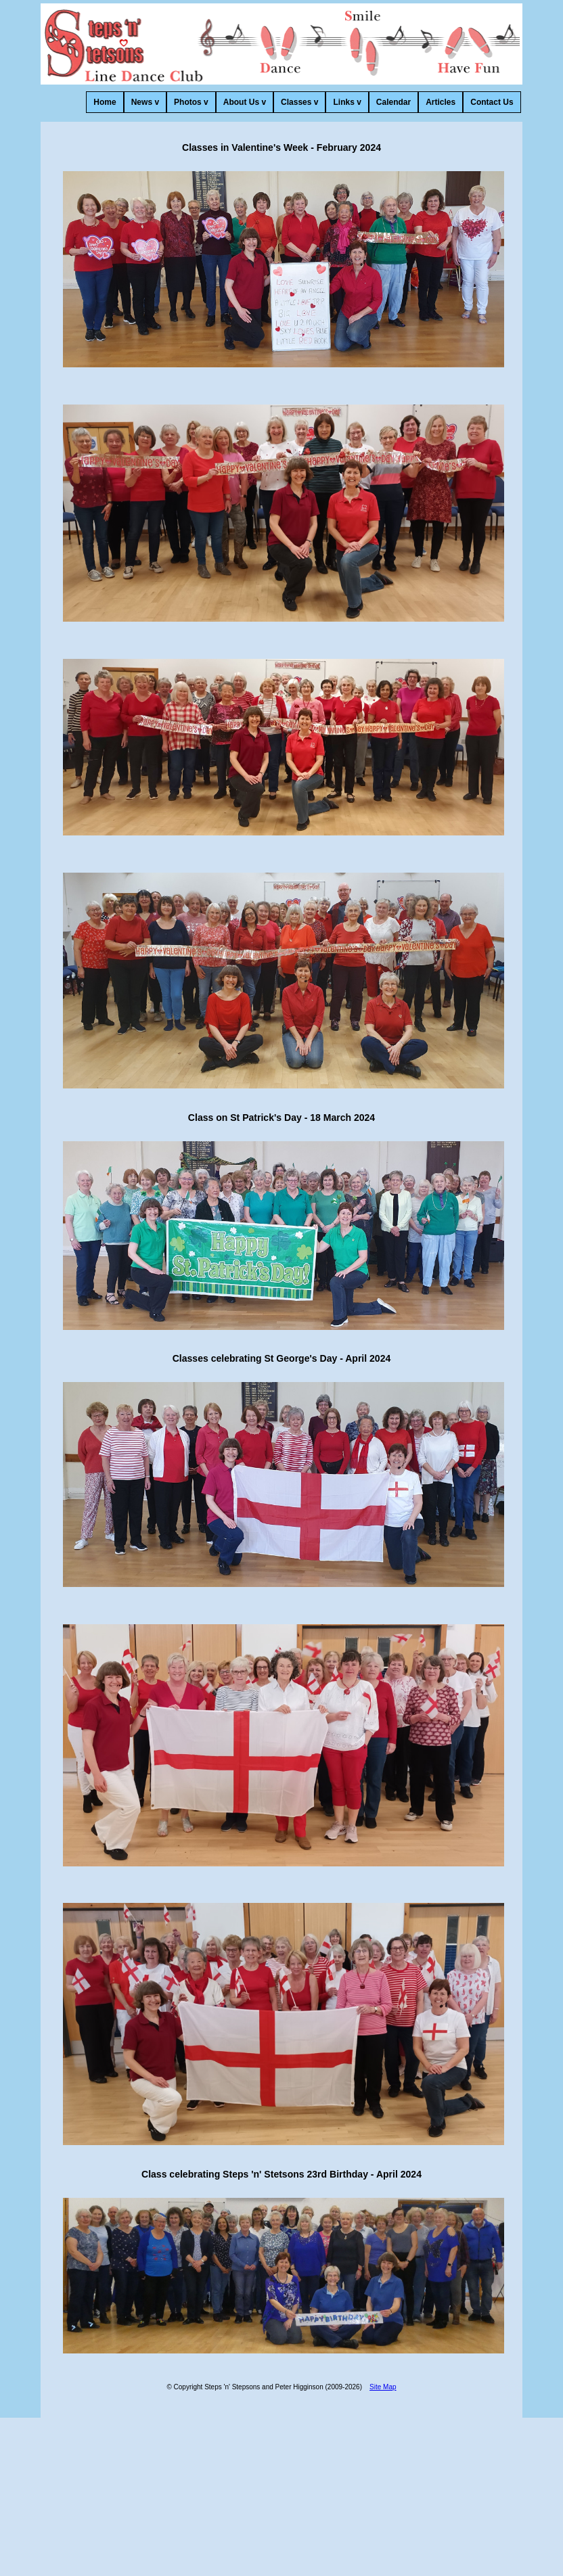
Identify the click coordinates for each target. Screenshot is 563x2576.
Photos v (191, 102)
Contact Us (491, 102)
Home (104, 102)
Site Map (382, 2387)
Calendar (393, 102)
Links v (347, 102)
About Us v (244, 102)
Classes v (299, 102)
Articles (440, 102)
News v (145, 102)
